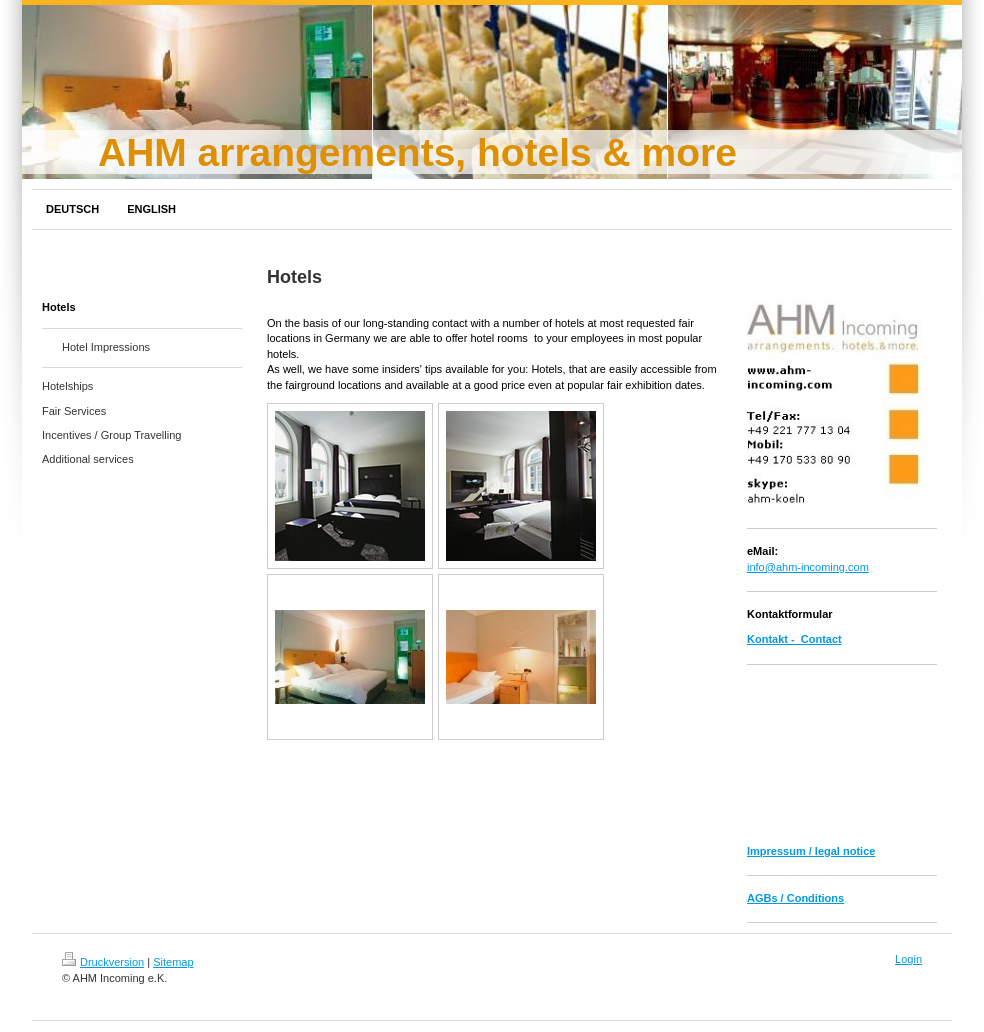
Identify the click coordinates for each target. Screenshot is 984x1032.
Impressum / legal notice (811, 851)
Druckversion (103, 962)
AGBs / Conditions (795, 898)
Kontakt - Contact (794, 639)
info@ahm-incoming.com (808, 567)
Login (908, 959)
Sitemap (173, 962)
